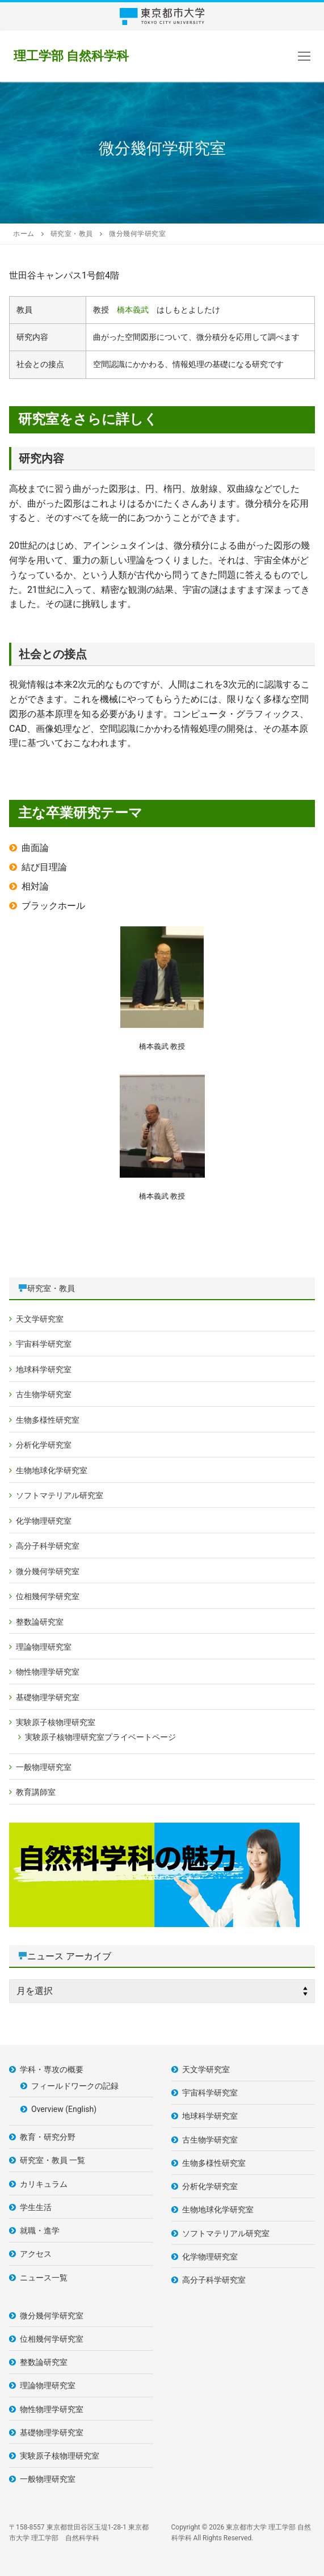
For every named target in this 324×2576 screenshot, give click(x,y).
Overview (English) (63, 2109)
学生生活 (36, 2207)
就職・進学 (40, 2230)
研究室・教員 (51, 1288)
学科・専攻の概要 (52, 2069)
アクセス (36, 2253)
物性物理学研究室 (47, 1671)
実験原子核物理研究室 (55, 1722)
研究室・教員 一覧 (52, 2160)
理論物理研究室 (43, 1646)
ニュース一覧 (44, 2277)
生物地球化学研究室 (51, 1470)
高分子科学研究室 (47, 1545)
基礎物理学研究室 (47, 1697)
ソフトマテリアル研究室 (59, 1495)
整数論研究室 (40, 1621)
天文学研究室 (40, 1318)
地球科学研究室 (43, 1369)
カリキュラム (44, 2184)
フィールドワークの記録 (75, 2085)
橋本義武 (133, 310)
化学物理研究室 (43, 1520)
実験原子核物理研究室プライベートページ (100, 1737)
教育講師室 (36, 1792)
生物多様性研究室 (47, 1419)
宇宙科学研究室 (43, 1343)
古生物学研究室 (43, 1394)
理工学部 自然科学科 (71, 56)
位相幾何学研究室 (47, 1596)
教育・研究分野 (47, 2136)
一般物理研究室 (43, 1767)
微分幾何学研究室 (47, 1571)
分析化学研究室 (43, 1444)
